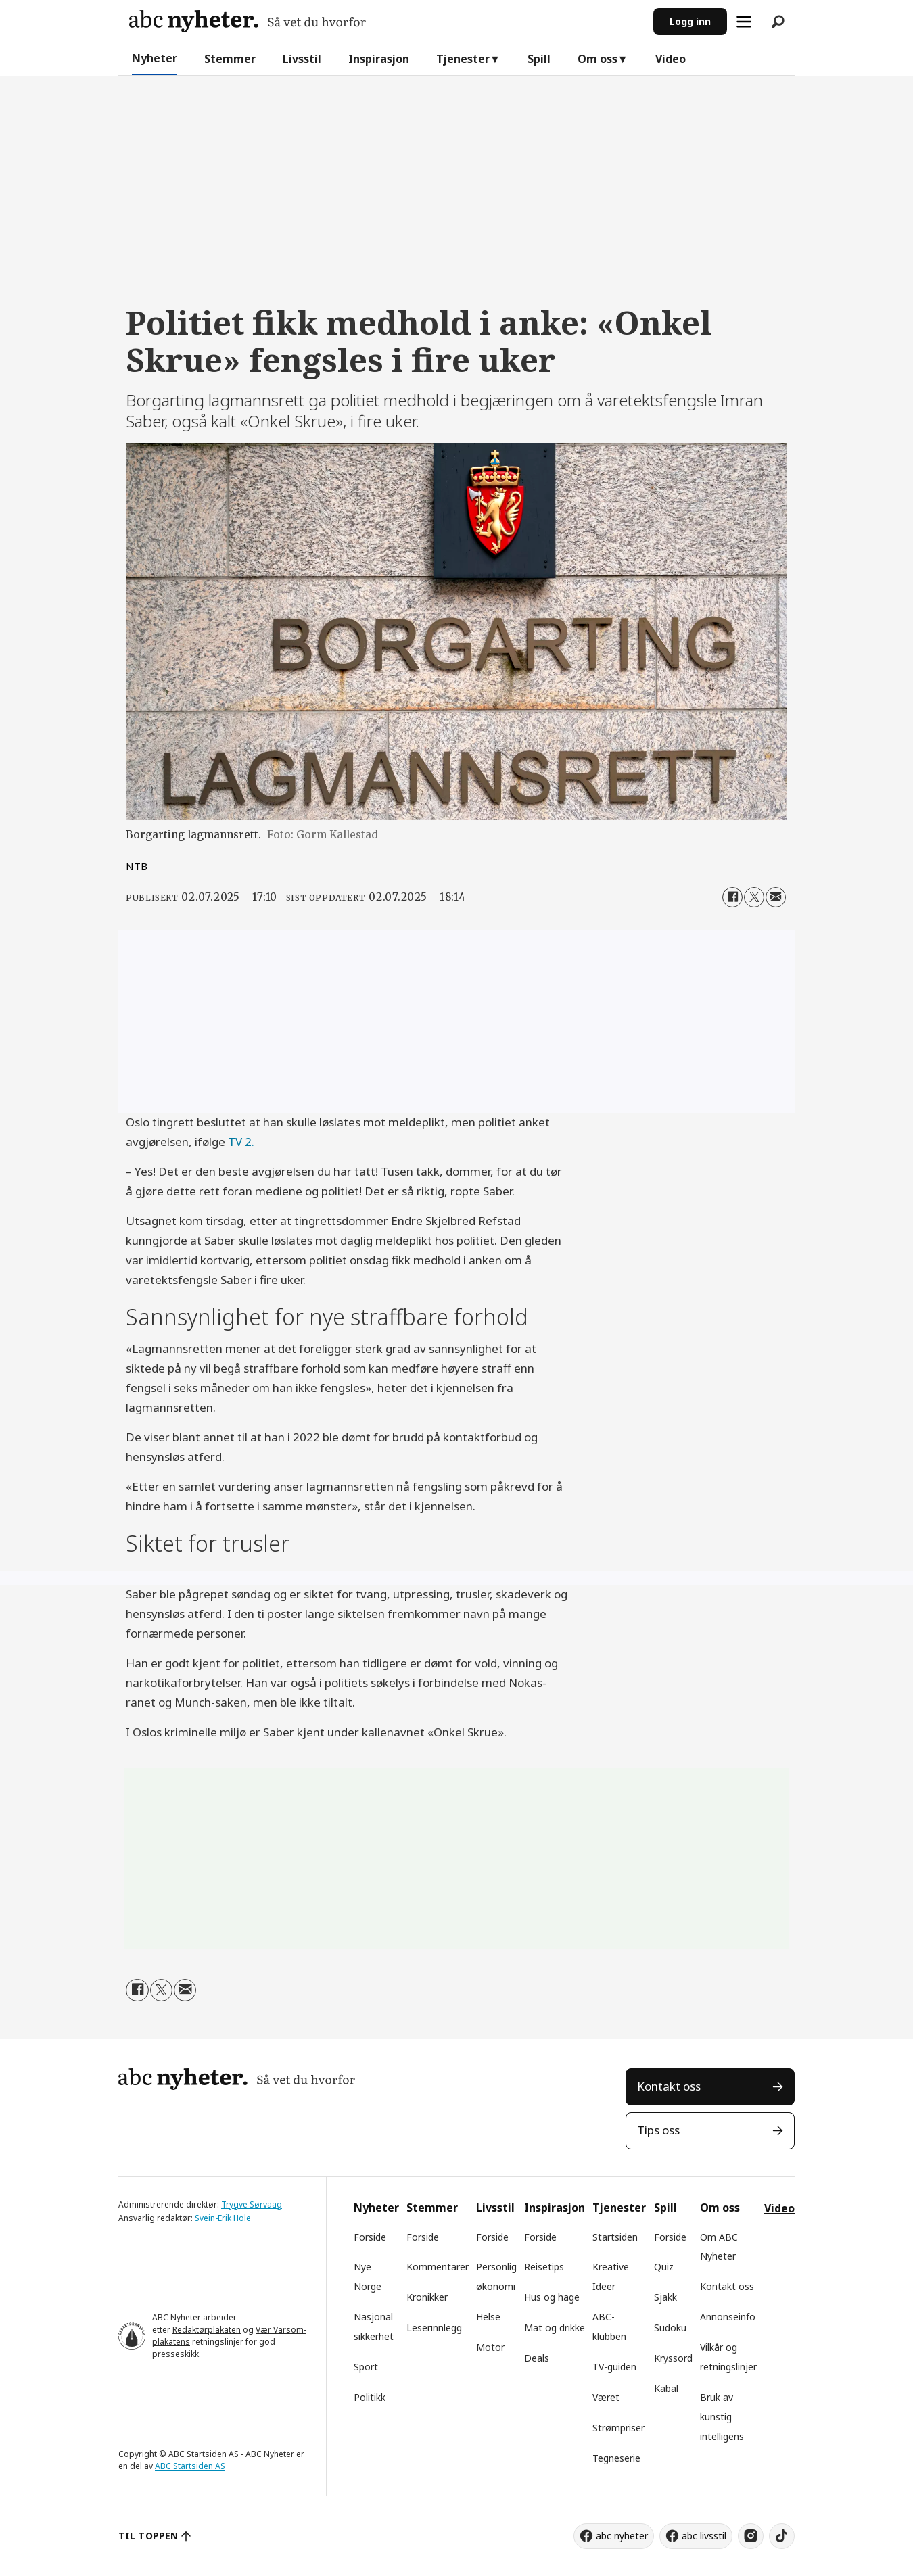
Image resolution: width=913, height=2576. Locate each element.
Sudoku (670, 2327)
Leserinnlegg (434, 2327)
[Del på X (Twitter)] (754, 897)
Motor (490, 2347)
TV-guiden (614, 2366)
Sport (366, 2366)
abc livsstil (704, 2535)
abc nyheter (622, 2535)
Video (670, 58)
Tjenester (463, 58)
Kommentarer (437, 2266)
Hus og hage (552, 2297)
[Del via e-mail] (776, 897)
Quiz (664, 2266)
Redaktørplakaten (206, 2329)
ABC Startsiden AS (190, 2466)
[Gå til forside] (247, 21)
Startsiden (615, 2237)
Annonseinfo (727, 2316)
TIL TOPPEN (148, 2535)
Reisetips (544, 2266)
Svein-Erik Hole (223, 2218)
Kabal (666, 2388)
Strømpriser (618, 2427)
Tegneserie (616, 2458)
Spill (539, 58)
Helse (488, 2316)
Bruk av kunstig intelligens (722, 2417)
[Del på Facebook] (732, 897)
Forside (370, 2237)
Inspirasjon (378, 58)
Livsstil (302, 58)
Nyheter (154, 58)
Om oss (597, 58)
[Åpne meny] (744, 21)
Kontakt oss (669, 2086)
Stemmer (230, 58)
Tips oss (658, 2130)
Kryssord (673, 2358)
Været (605, 2397)
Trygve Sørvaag (251, 2204)
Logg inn (690, 21)
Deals (536, 2358)
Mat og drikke (554, 2327)
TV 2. (241, 1141)
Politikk (369, 2397)
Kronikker (427, 2297)
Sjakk (665, 2297)
